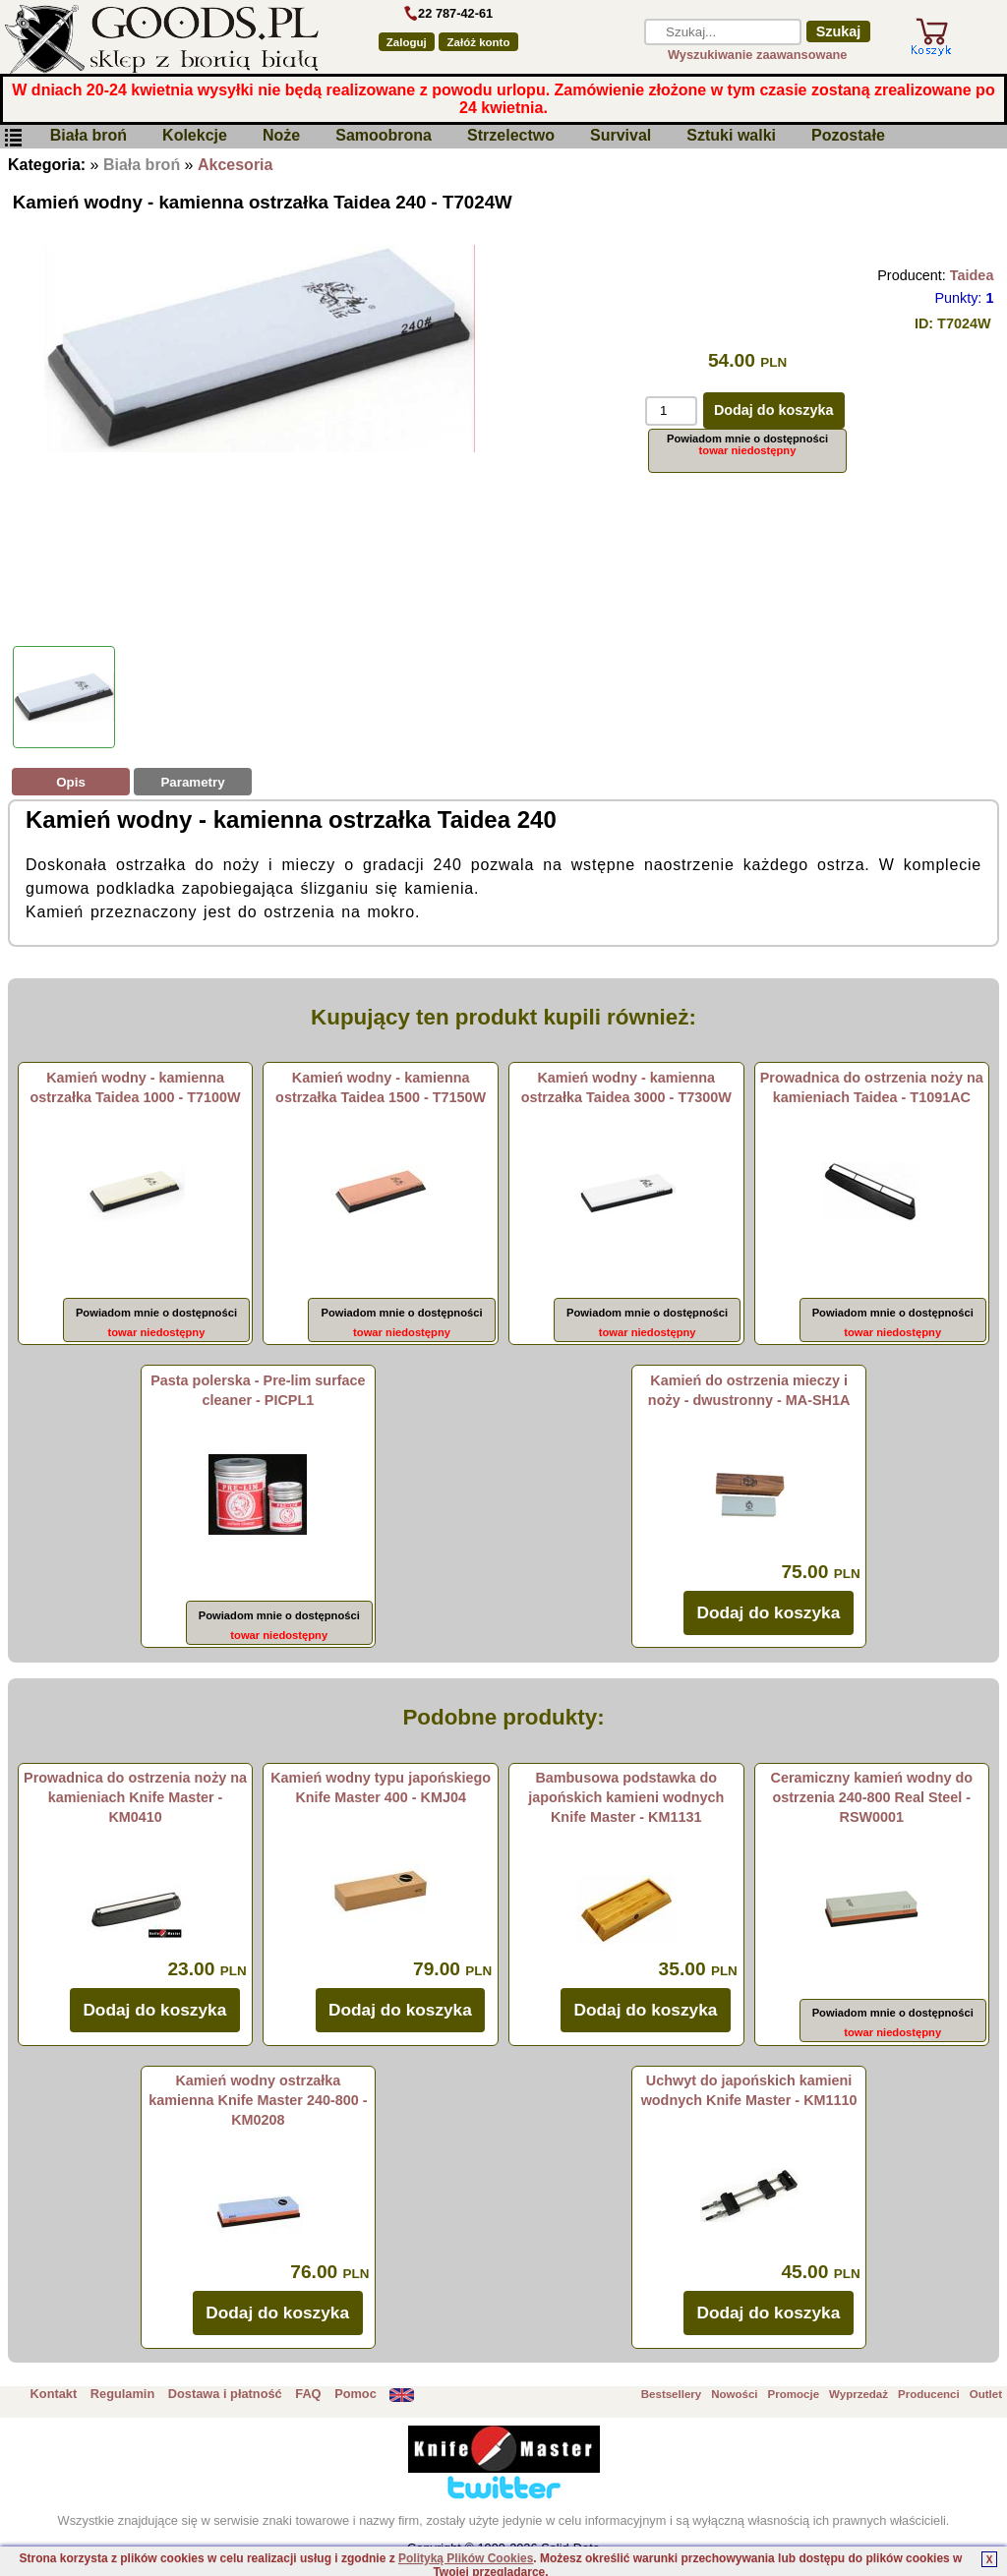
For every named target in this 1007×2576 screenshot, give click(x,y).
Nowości (734, 2394)
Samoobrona (383, 136)
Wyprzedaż (858, 2394)
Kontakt (54, 2393)
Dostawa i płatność (225, 2393)
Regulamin (122, 2393)
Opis (71, 782)
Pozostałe (848, 136)
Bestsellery (671, 2394)
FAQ (308, 2393)
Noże (281, 136)
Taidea (972, 275)
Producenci (929, 2394)
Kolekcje (194, 136)
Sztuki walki (731, 136)
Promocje (793, 2394)
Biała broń (88, 136)
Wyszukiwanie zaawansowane (758, 54)
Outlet (986, 2394)
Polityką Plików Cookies (465, 2558)
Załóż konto (478, 42)
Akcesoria (235, 164)
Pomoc (355, 2393)
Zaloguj (406, 42)
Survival (620, 136)
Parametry (192, 782)
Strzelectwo (511, 136)
